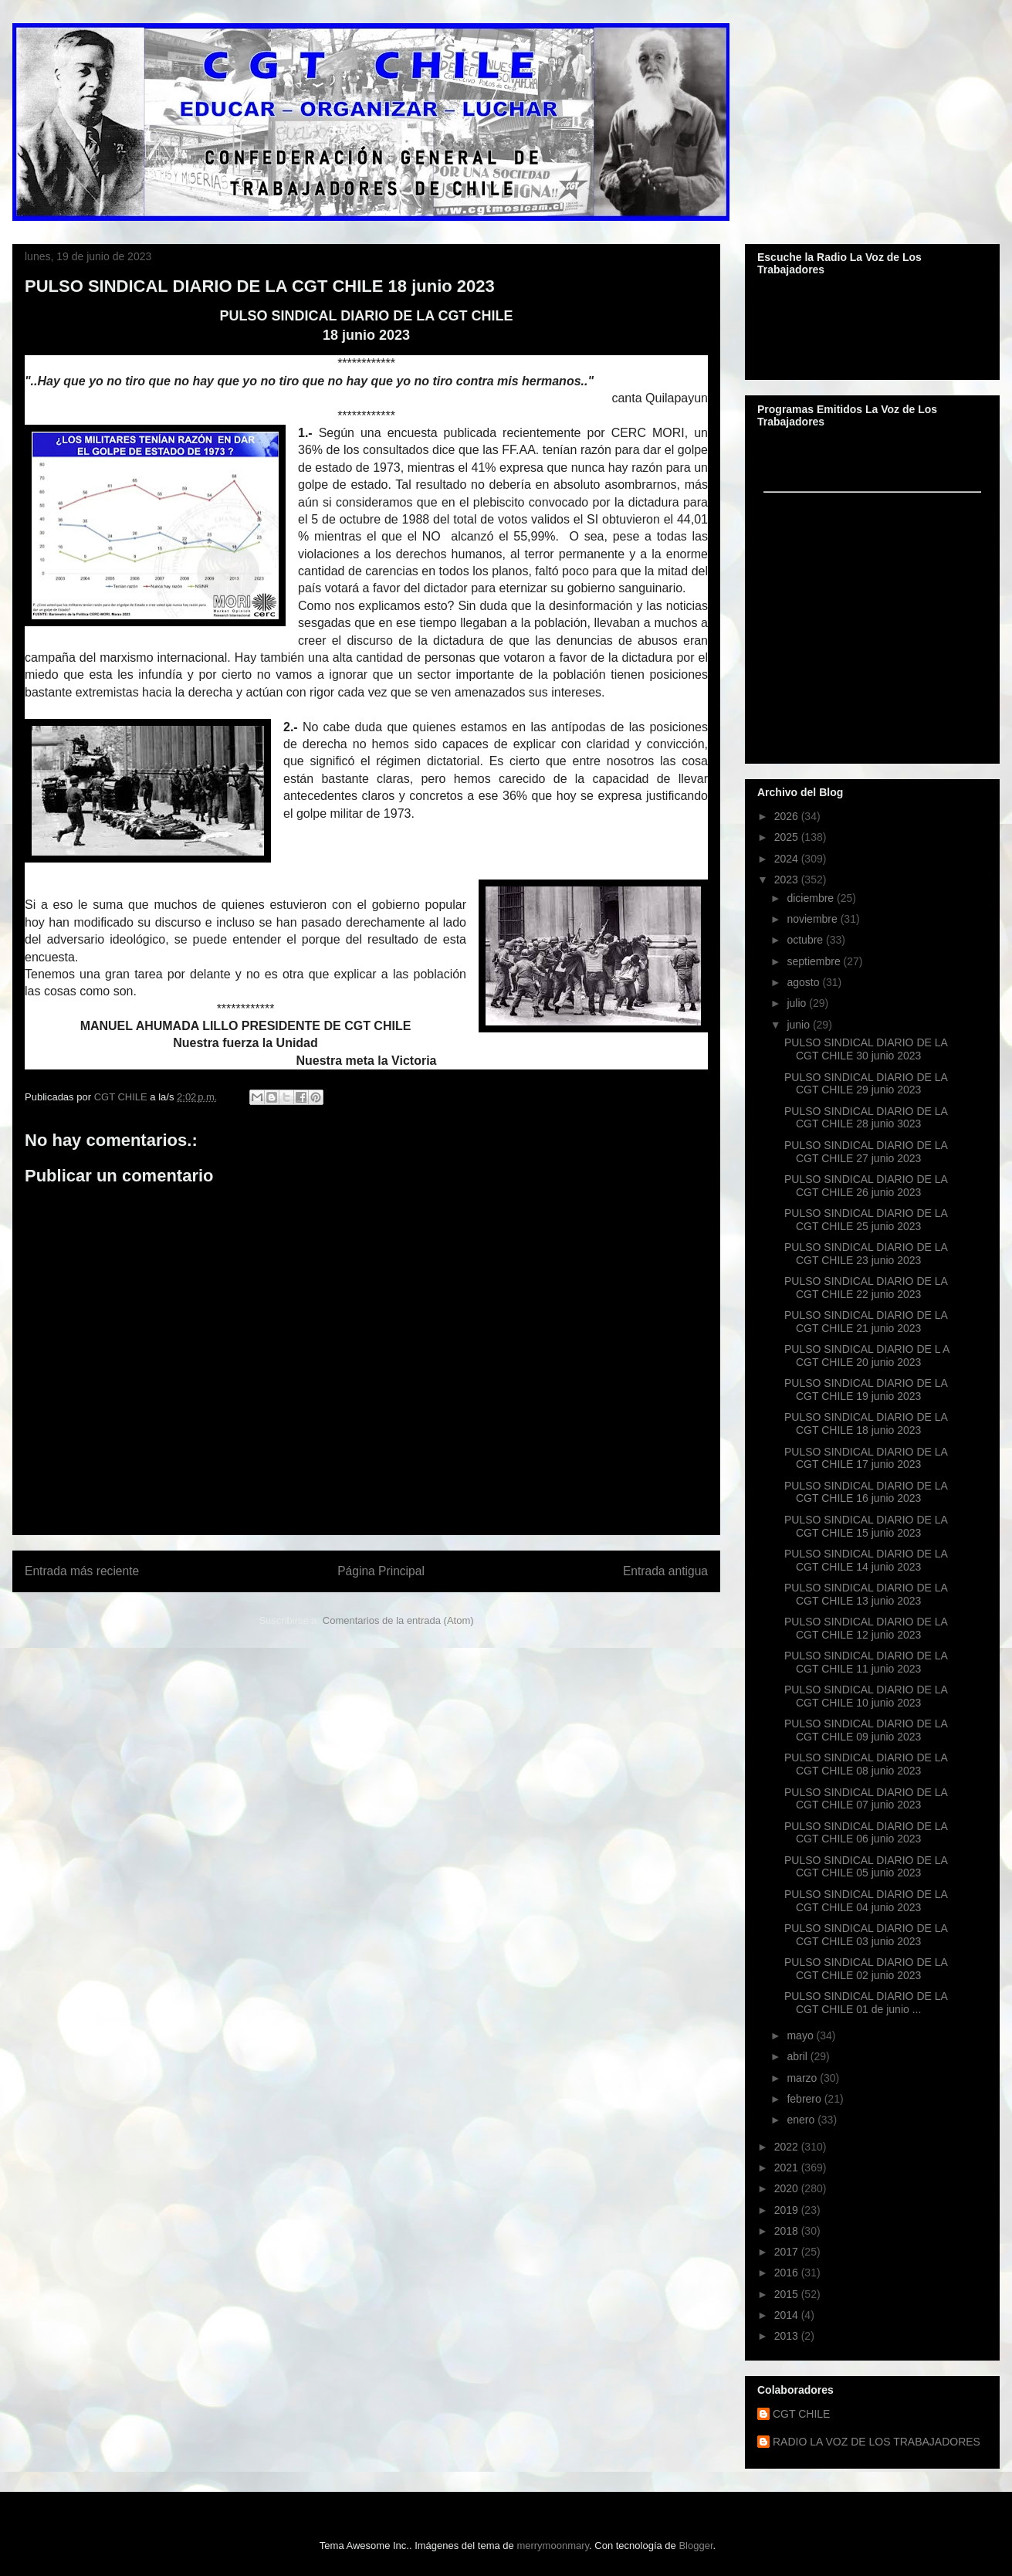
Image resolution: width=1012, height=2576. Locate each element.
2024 (787, 858)
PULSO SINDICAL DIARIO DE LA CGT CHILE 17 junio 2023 (865, 1458)
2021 (787, 2167)
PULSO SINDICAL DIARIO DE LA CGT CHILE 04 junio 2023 (865, 1900)
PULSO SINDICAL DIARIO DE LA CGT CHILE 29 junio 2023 (865, 1083)
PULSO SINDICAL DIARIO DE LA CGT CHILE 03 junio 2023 (865, 1934)
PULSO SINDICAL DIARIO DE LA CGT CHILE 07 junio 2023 (865, 1799)
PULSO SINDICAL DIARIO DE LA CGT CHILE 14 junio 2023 (865, 1560)
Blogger (695, 2545)
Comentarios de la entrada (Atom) (398, 1620)
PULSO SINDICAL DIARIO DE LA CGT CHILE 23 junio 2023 (865, 1253)
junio (799, 1025)
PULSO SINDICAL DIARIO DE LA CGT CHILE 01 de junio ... (865, 2002)
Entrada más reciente (82, 1571)
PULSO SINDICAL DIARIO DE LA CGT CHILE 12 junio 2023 (865, 1628)
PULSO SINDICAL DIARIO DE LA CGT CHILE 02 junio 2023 (865, 1968)
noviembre (813, 919)
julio (798, 1003)
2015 (787, 2294)
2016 (787, 2272)
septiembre (815, 961)
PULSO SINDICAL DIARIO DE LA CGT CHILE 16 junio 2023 (865, 1492)
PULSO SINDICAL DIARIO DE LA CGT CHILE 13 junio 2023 (865, 1594)
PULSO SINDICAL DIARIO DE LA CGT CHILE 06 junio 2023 (865, 1833)
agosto (804, 982)
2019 (787, 2210)
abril (798, 2056)
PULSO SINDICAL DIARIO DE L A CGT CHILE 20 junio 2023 (866, 1355)
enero (802, 2119)
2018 (787, 2231)
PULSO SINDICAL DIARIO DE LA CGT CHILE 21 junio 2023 (865, 1321)
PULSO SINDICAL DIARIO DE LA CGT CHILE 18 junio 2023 (865, 1423)
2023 (787, 879)
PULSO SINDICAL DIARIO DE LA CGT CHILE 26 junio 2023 (865, 1185)
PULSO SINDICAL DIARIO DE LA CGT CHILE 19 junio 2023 (865, 1389)
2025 (787, 837)
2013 (787, 2336)
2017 (787, 2252)
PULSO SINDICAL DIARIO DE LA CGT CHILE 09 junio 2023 (865, 1730)
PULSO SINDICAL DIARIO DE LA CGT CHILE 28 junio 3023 (865, 1117)
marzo (803, 2078)
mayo (801, 2035)
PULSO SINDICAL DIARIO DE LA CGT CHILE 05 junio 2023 (865, 1866)
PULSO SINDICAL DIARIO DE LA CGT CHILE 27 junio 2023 (865, 1151)
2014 (787, 2315)
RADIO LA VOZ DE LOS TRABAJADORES (876, 2441)
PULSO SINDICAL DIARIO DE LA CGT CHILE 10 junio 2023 (865, 1696)
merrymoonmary (552, 2545)
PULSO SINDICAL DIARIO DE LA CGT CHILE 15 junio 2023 (865, 1526)
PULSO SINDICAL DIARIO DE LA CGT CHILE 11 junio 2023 (865, 1662)
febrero (805, 2099)
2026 (787, 816)
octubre (806, 940)
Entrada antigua (665, 1571)
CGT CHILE (801, 2414)
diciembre (812, 898)
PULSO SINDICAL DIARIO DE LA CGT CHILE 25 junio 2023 (865, 1219)
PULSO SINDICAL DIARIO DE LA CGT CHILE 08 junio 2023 (865, 1764)
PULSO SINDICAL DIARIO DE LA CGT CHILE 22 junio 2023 (865, 1287)
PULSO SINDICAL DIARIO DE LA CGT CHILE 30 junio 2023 (865, 1049)
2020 (787, 2188)
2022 (787, 2146)
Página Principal (381, 1571)
